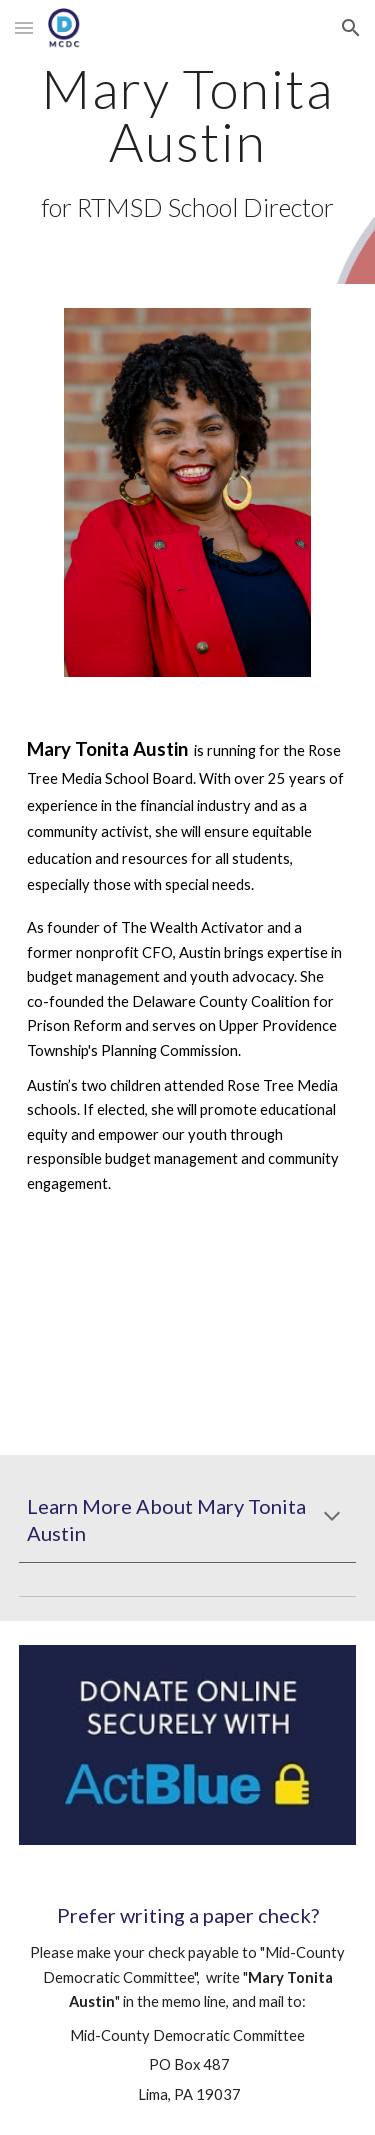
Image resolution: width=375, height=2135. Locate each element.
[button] (24, 27)
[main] (188, 142)
